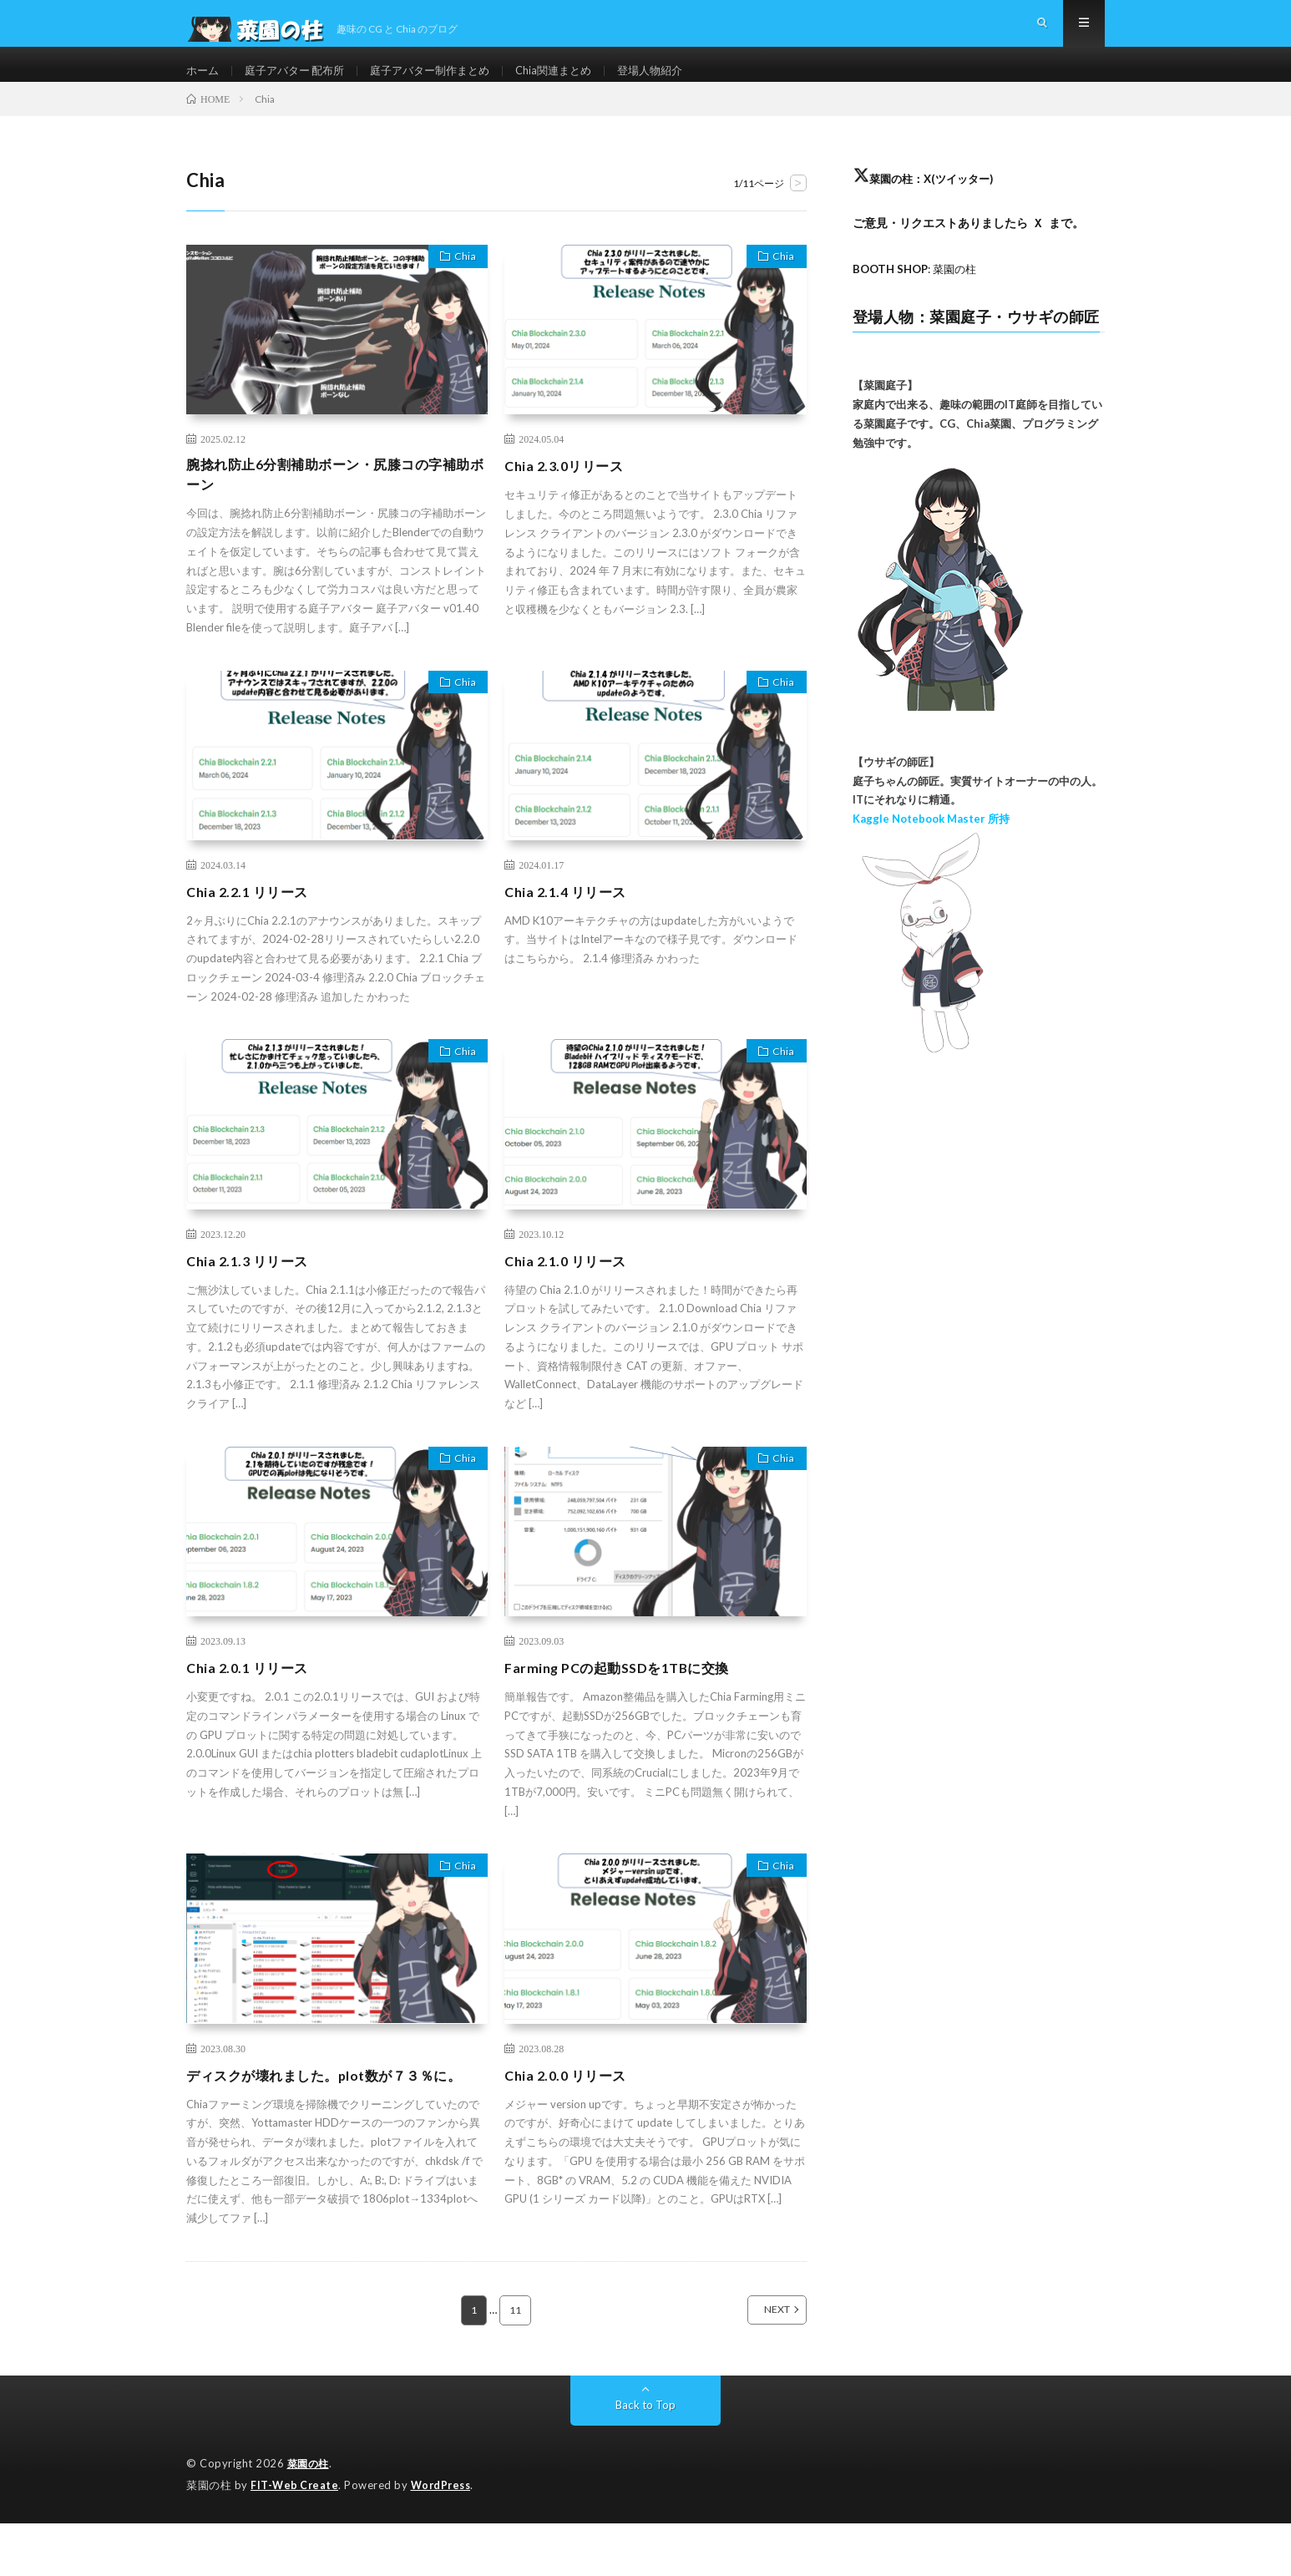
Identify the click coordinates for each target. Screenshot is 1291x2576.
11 (516, 2364)
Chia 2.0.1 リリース (253, 1698)
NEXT (758, 2364)
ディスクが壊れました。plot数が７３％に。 (324, 2117)
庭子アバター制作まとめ (445, 83)
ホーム (203, 83)
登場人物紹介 (678, 83)
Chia (460, 285)
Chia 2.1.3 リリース (253, 1291)
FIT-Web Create (296, 2538)
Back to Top (646, 2459)
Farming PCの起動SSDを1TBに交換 (628, 1698)
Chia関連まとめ (576, 83)
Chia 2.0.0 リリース (571, 2106)
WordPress (445, 2538)
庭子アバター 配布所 (301, 83)
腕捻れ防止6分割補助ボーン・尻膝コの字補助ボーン (329, 503)
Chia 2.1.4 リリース (571, 922)
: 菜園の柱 (919, 295)
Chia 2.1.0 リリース (571, 1291)
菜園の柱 (309, 2517)
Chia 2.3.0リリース (569, 492)
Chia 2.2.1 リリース (253, 922)
